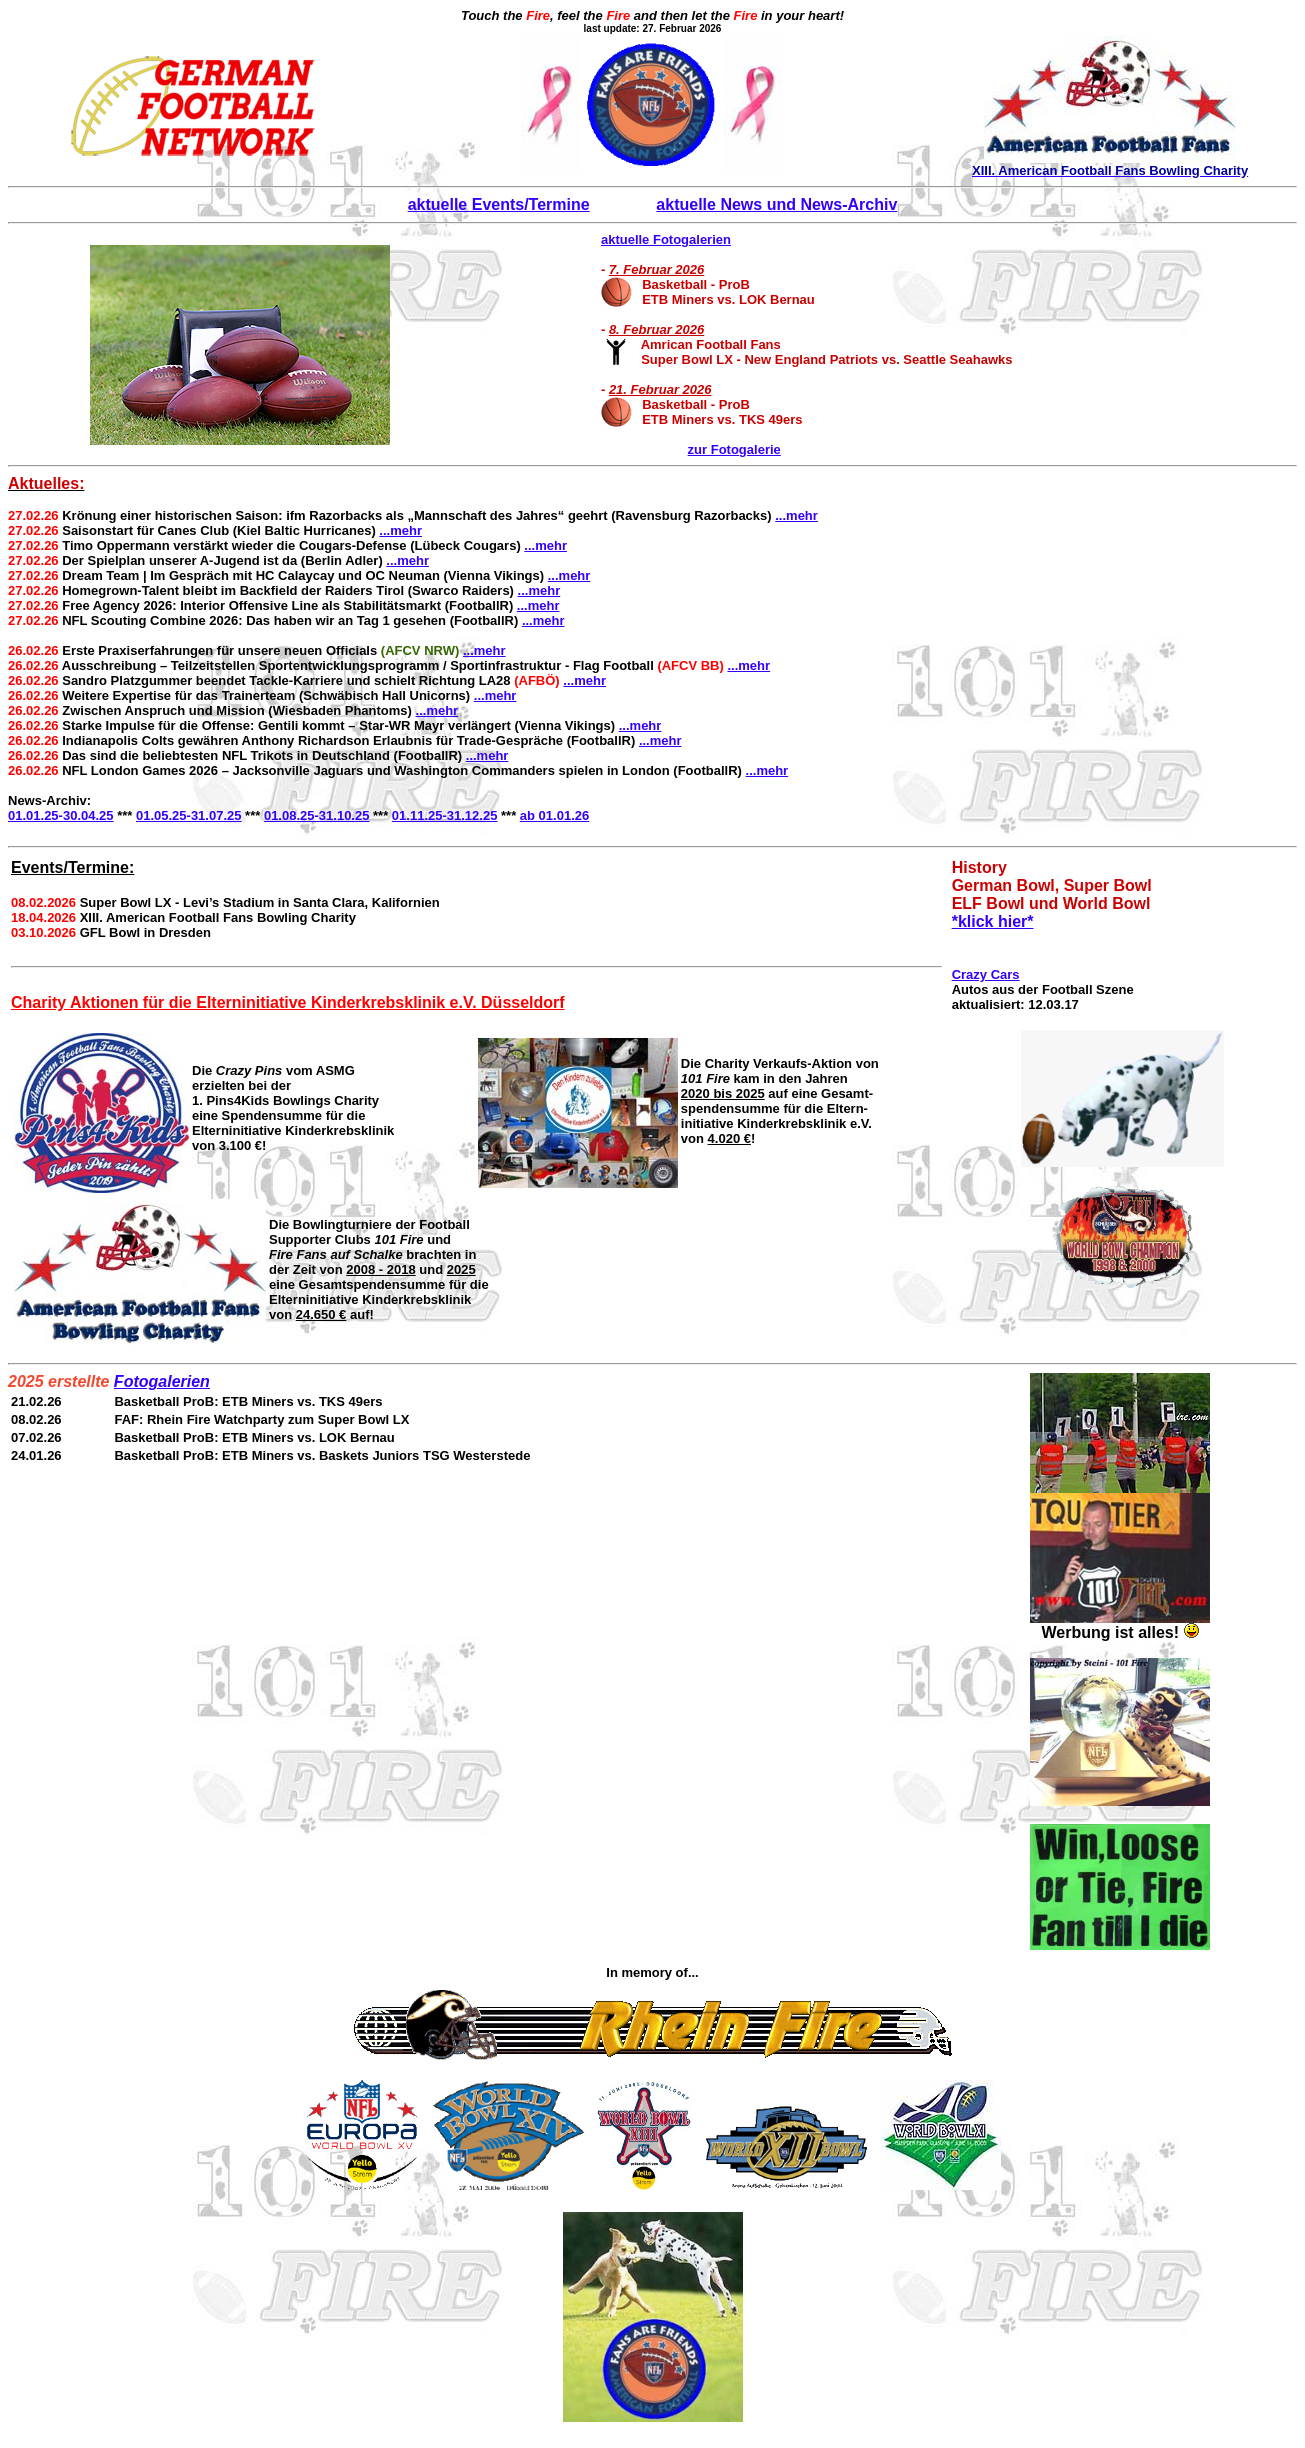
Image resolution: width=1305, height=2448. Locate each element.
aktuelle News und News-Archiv (776, 204)
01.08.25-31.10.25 (317, 815)
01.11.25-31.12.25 (445, 815)
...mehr (796, 515)
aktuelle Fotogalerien (666, 239)
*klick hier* (993, 921)
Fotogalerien (162, 1381)
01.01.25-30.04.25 (61, 815)
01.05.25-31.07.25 (189, 815)
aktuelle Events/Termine (499, 204)
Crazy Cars (986, 974)
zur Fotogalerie (734, 449)
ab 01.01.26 (554, 815)
